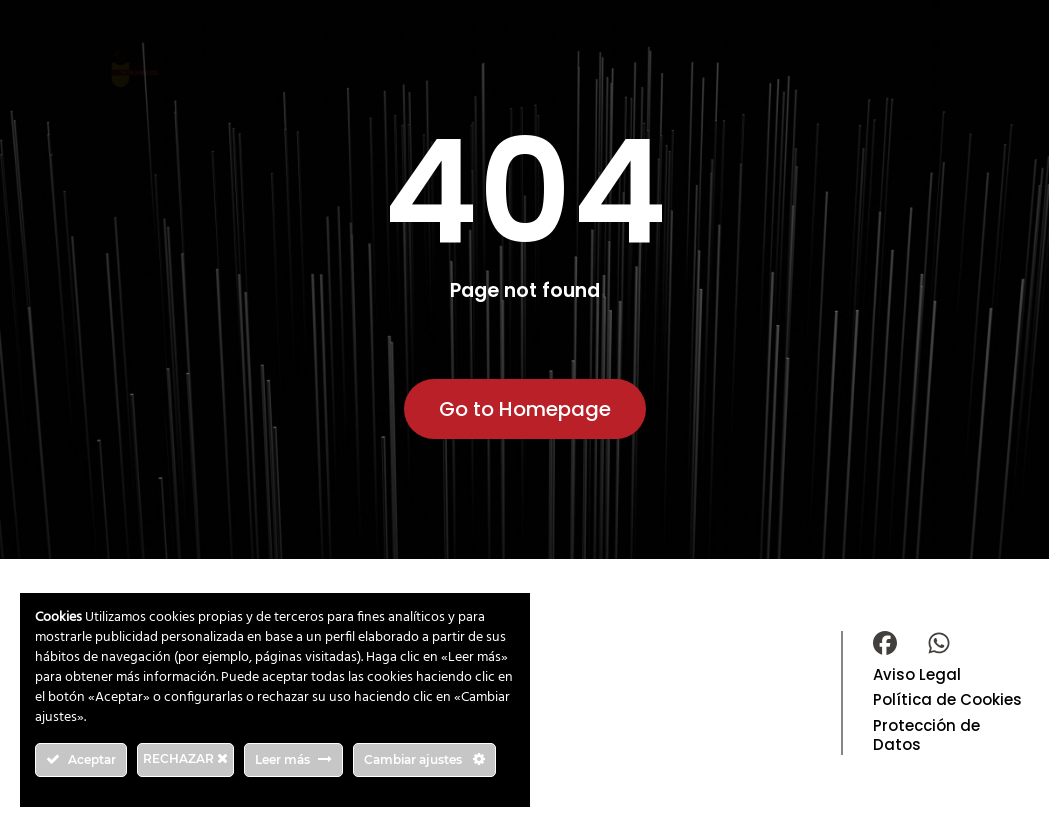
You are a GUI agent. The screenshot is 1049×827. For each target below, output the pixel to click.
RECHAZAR (185, 758)
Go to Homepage (525, 409)
